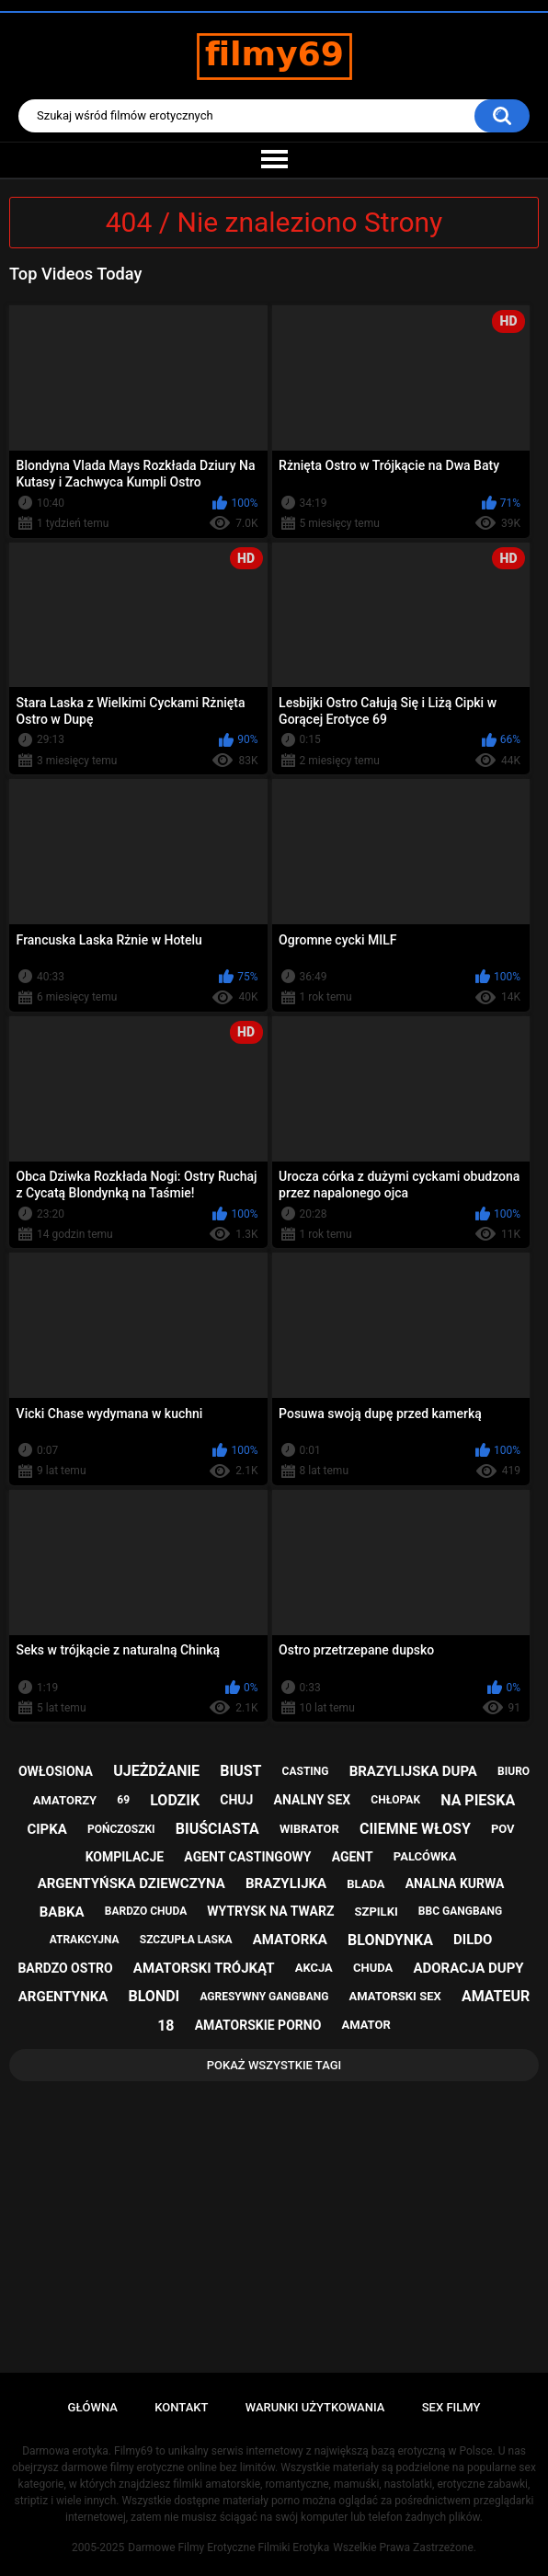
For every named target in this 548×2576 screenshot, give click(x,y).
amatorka (290, 1939)
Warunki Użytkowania (315, 2407)
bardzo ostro (64, 1968)
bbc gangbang (460, 1911)
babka (62, 1912)
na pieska (477, 1800)
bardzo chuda (146, 1911)
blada (365, 1884)
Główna (93, 2407)
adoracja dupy (468, 1968)
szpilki (376, 1911)
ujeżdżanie (156, 1771)
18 (165, 2025)
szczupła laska (186, 1939)
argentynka (63, 1996)
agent (352, 1856)
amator (365, 2025)
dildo (472, 1939)
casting (305, 1771)
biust (240, 1771)
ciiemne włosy (415, 1829)
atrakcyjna (85, 1939)
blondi (153, 1996)
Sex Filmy (451, 2407)
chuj (236, 1799)
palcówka (425, 1856)
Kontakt (181, 2407)
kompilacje (125, 1856)
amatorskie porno (258, 2025)
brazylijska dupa (413, 1771)
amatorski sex (395, 1996)
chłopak (395, 1799)
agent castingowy (247, 1856)
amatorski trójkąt (204, 1968)
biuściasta (217, 1829)
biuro (513, 1771)
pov (503, 1829)
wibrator (309, 1829)
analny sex (312, 1799)
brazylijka (285, 1883)
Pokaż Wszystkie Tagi (274, 2065)
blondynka (390, 1940)
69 (123, 1799)
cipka (46, 1829)
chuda (373, 1968)
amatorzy (65, 1800)
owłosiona (55, 1771)
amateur (496, 1996)
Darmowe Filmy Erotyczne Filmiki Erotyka (228, 2547)
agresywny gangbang (264, 1996)
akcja (314, 1968)
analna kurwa (455, 1883)
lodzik (175, 1800)
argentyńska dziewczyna (131, 1883)
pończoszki (121, 1829)
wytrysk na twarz (270, 1911)
